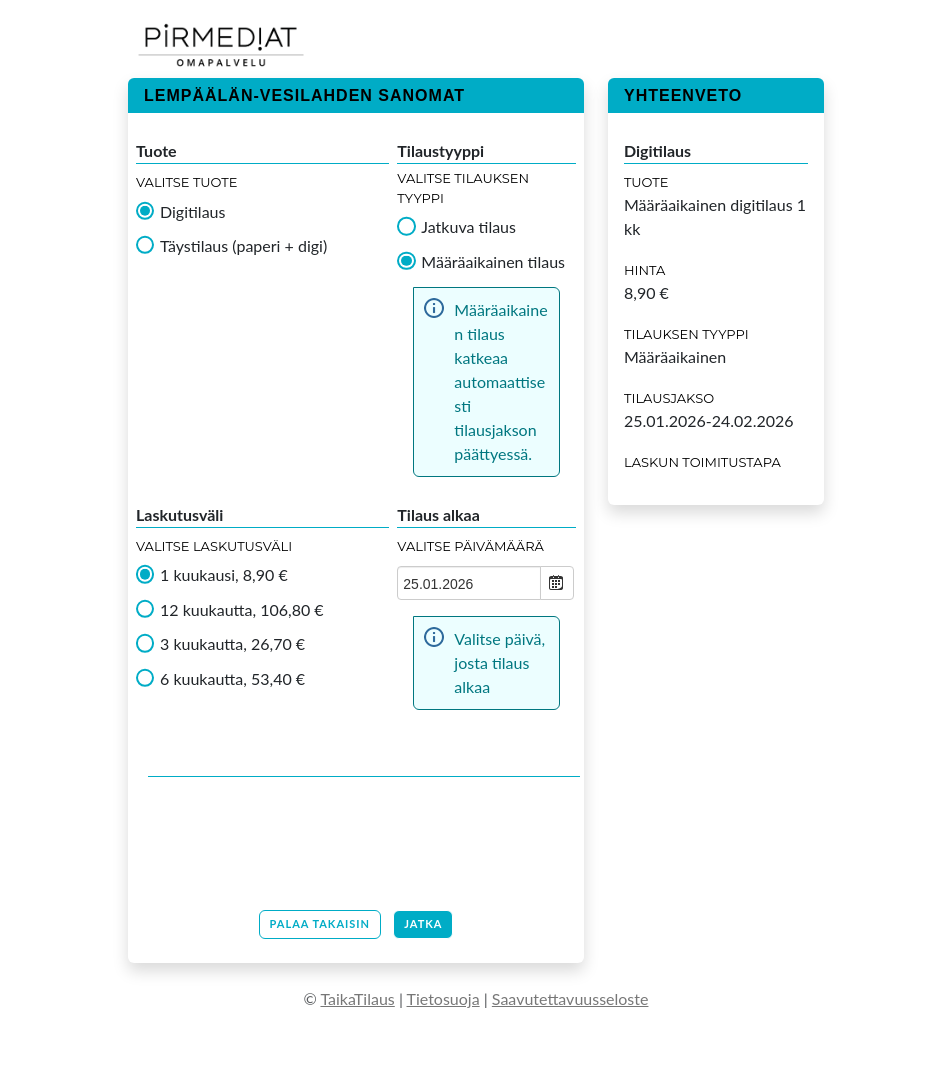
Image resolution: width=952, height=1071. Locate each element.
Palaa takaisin (320, 923)
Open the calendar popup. (557, 583)
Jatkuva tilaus (468, 227)
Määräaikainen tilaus (493, 262)
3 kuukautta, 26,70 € (232, 644)
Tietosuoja (443, 998)
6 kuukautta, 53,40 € (232, 679)
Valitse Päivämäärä (470, 546)
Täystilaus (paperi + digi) (243, 246)
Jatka (423, 923)
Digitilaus (192, 212)
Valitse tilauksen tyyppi (463, 188)
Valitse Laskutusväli (214, 546)
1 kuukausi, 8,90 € (224, 575)
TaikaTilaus (357, 998)
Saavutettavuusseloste (570, 998)
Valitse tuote (186, 182)
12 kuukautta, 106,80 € (242, 610)
